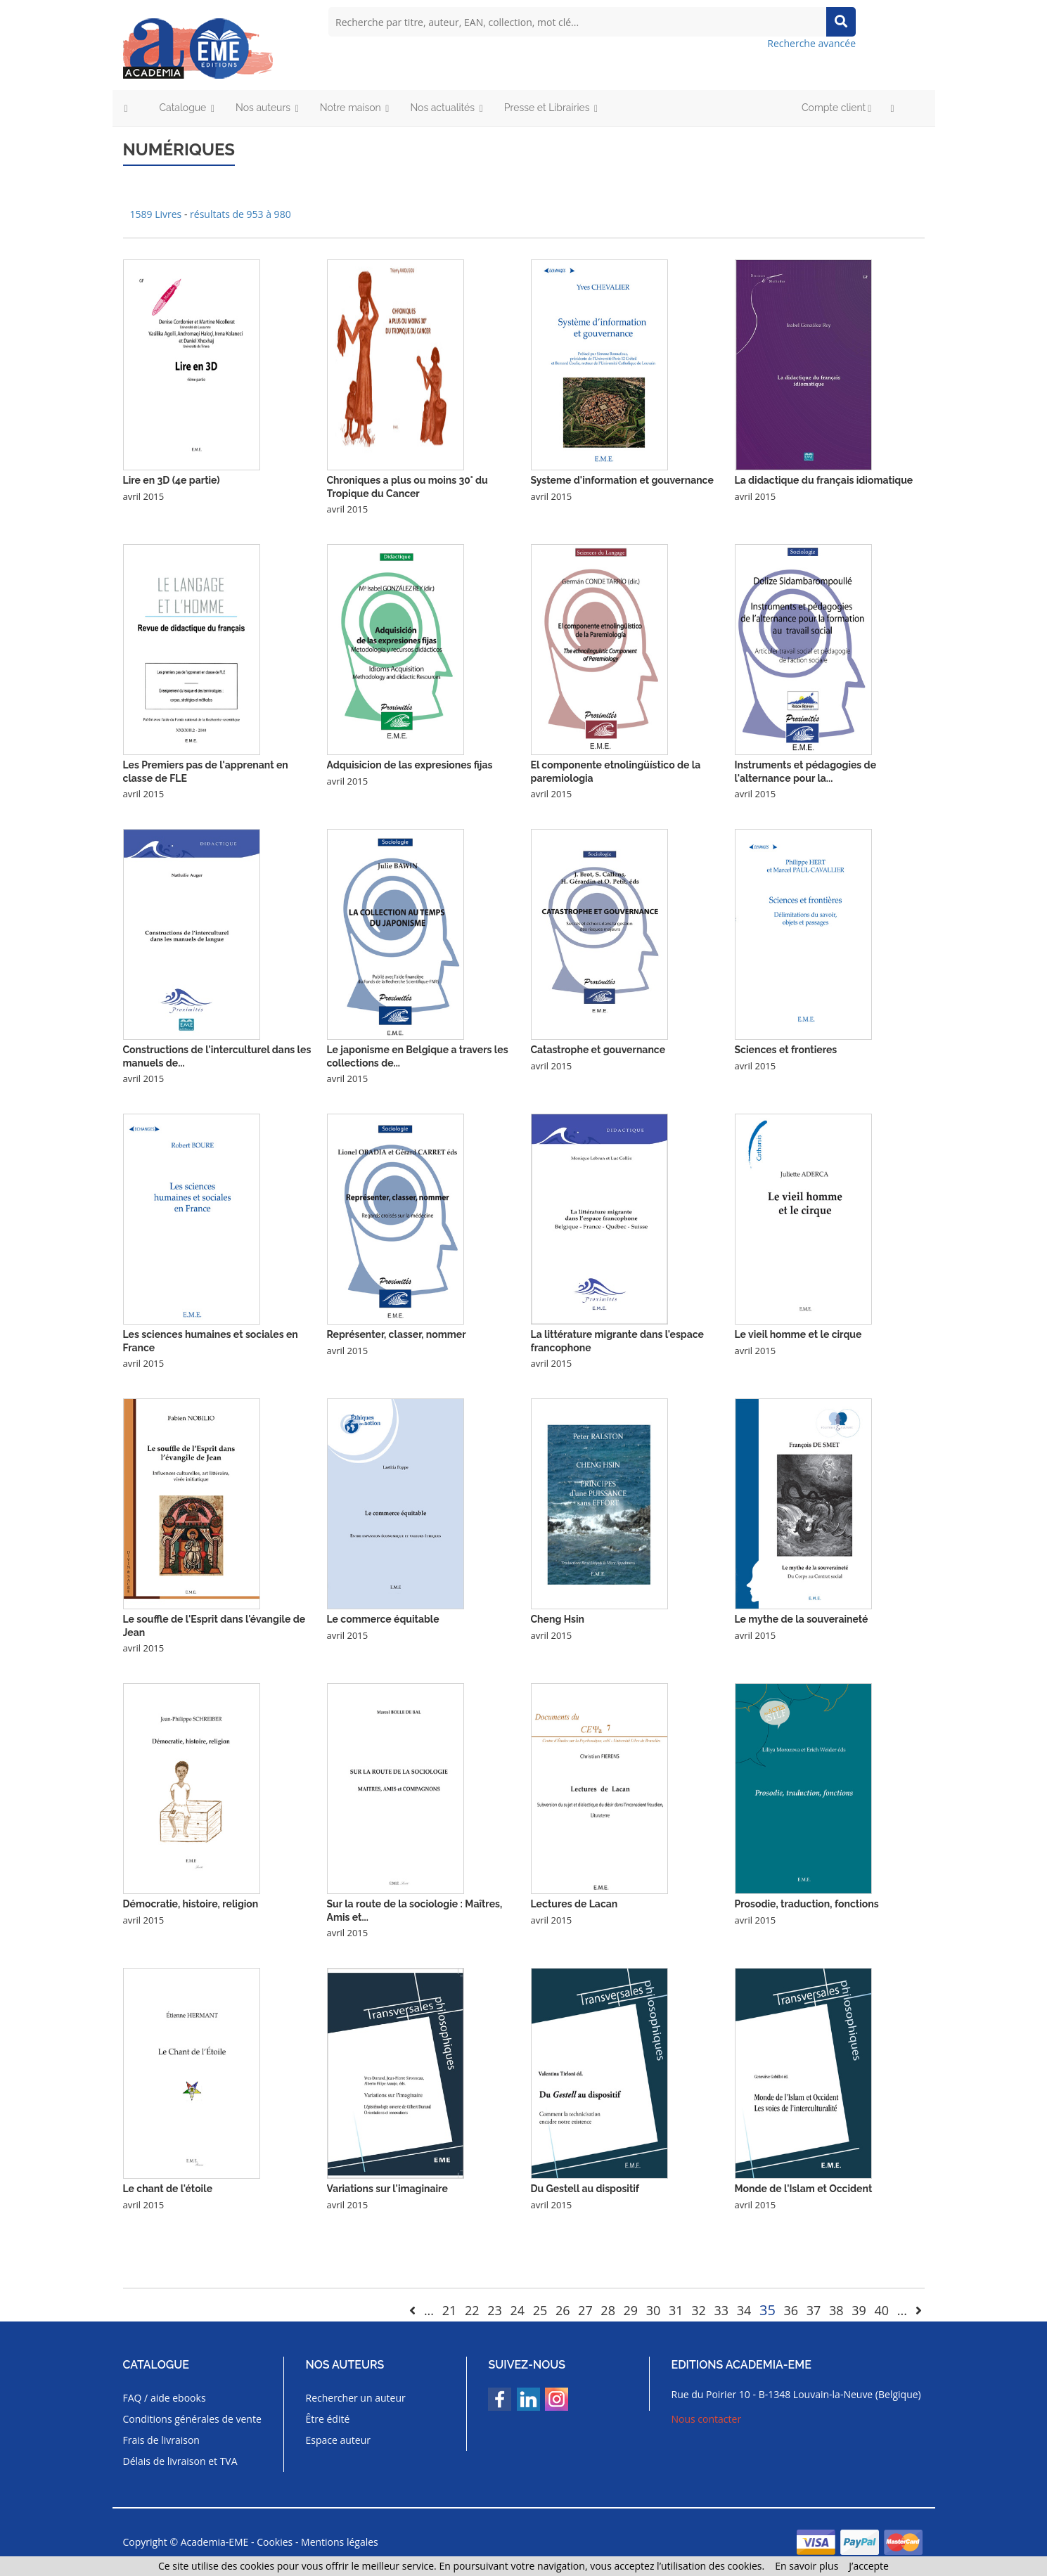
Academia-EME (215, 2542)
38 (836, 2310)
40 (881, 2310)
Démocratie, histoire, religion (191, 1904)
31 (676, 2310)
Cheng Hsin (557, 1619)
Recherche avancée (811, 43)
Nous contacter (707, 2419)
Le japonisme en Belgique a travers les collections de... (417, 1056)
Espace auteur (338, 2440)
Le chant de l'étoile (168, 2188)
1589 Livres (157, 214)
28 (607, 2310)
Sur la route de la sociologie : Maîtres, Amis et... (415, 1910)
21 (449, 2310)
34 (744, 2310)
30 (653, 2310)
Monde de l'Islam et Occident (804, 2188)
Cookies (275, 2542)
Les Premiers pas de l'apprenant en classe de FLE (205, 771)
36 (791, 2310)
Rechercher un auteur (355, 2397)
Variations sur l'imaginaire (387, 2188)
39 (859, 2310)
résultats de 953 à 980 (240, 214)
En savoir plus (806, 2565)
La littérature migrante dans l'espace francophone (617, 1341)
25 (540, 2310)
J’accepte (869, 2565)
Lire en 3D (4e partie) (171, 480)
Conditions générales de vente (192, 2419)
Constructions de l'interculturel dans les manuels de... (217, 1056)
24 (517, 2310)
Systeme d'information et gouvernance (622, 480)
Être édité (327, 2419)
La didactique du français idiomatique (824, 480)
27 (585, 2310)
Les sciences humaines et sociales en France (210, 1341)
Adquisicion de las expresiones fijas (410, 765)
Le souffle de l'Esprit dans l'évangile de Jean (214, 1625)
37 (814, 2310)
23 (494, 2310)
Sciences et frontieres (786, 1049)
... (429, 2310)
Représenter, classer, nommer (396, 1334)
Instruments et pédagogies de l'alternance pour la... (806, 771)
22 (472, 2310)
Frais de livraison (161, 2440)
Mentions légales (339, 2542)
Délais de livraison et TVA (180, 2461)
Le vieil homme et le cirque (798, 1334)
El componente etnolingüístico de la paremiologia (616, 771)
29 (631, 2310)
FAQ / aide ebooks (164, 2397)
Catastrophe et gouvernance (598, 1049)
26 (562, 2310)
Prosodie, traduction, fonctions (807, 1904)
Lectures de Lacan (574, 1904)
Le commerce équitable (383, 1619)
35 (767, 2309)
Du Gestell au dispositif (585, 2188)
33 (721, 2310)
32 (698, 2310)
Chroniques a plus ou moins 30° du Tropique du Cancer (407, 486)
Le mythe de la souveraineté (801, 1619)
